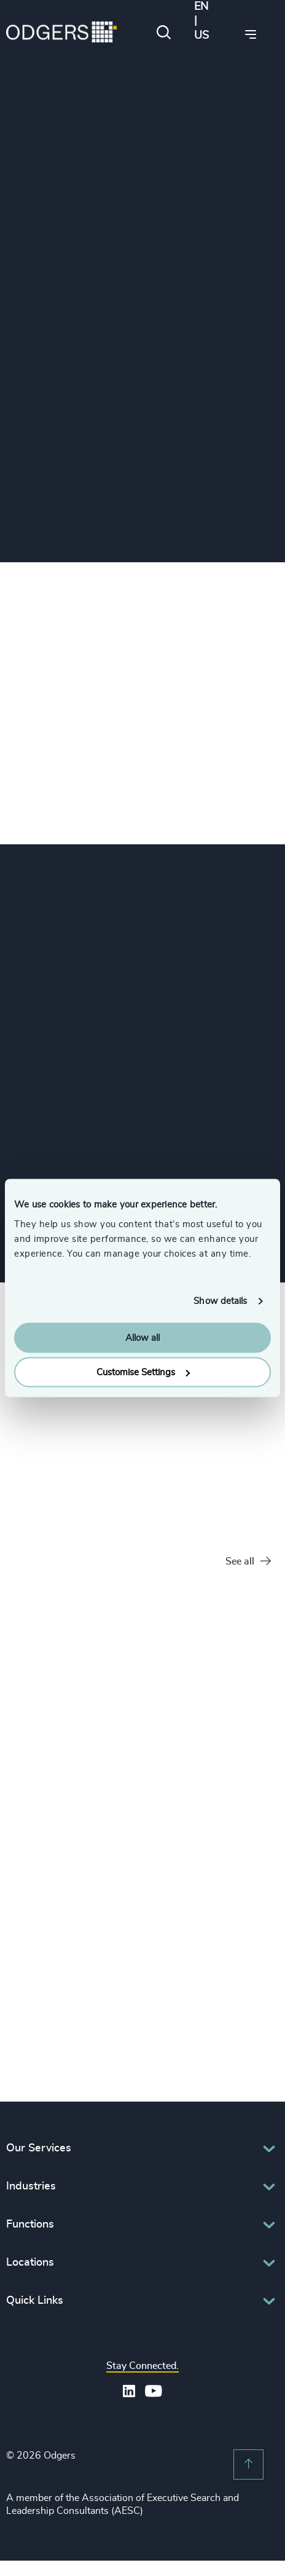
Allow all (142, 1337)
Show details (220, 1301)
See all (248, 1562)
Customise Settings (143, 1372)
